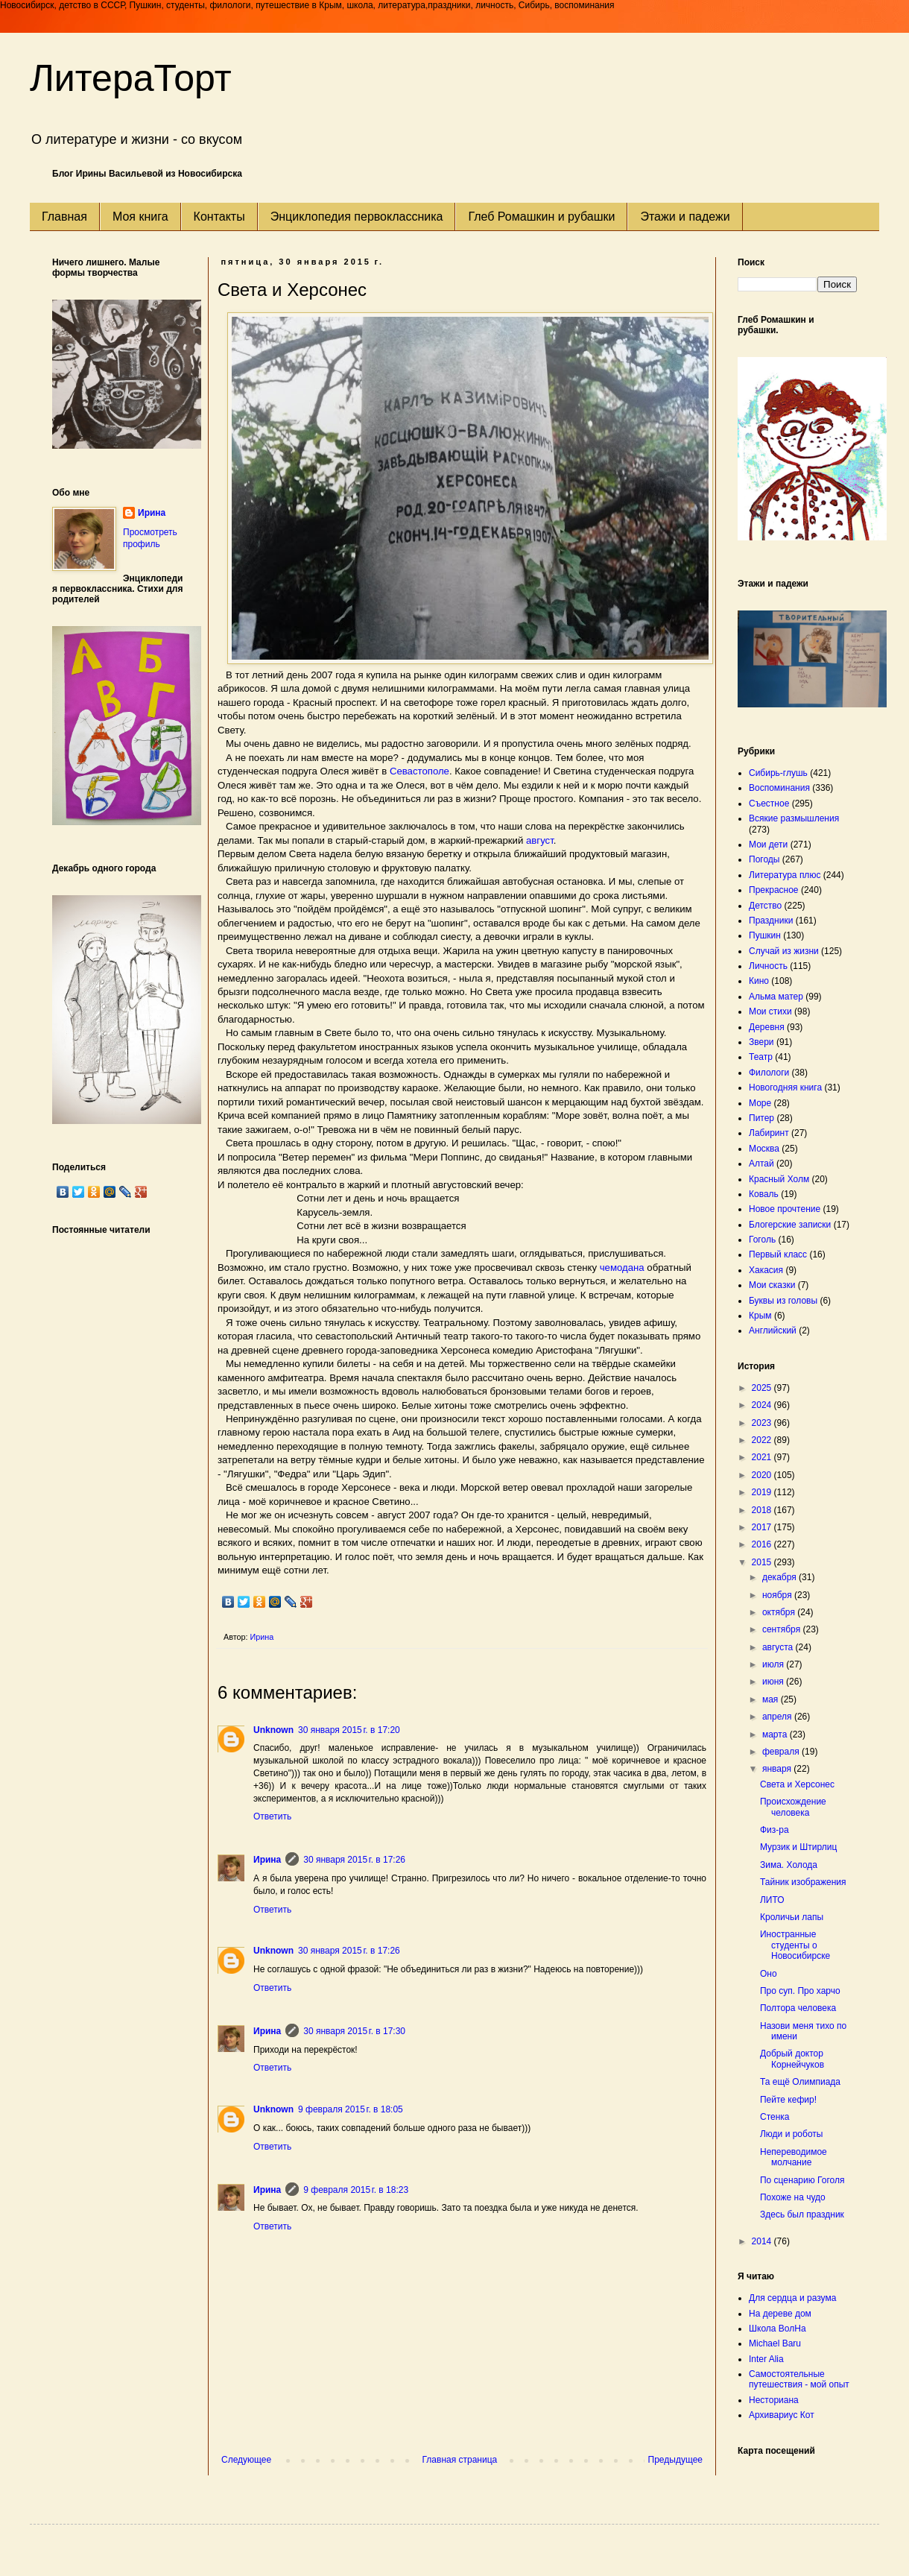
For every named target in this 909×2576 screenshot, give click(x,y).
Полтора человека (798, 2008)
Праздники (771, 920)
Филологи (769, 1072)
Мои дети (768, 844)
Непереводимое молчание (793, 2157)
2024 (763, 1405)
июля (774, 1664)
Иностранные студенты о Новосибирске (795, 1945)
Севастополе (419, 771)
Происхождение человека (793, 1806)
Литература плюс (784, 875)
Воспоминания (779, 788)
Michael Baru (775, 2343)
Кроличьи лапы (791, 1917)
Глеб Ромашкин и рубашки (541, 216)
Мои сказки (772, 1285)
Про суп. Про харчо (800, 1991)
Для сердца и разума (792, 2298)
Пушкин (765, 935)
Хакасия (766, 1270)
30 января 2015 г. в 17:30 (354, 2031)
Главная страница (460, 2460)
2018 (763, 1510)
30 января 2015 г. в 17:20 (349, 1730)
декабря (780, 1577)
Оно (768, 1974)
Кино (759, 981)
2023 (763, 1423)
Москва (764, 1148)
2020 (763, 1475)
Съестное (769, 803)
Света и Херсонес (797, 1784)
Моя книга (140, 216)
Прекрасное (774, 890)
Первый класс (778, 1254)
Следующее (246, 2460)
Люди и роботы (791, 2134)
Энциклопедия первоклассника (356, 216)
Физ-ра (774, 1830)
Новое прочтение (784, 1209)
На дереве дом (780, 2313)
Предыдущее (675, 2460)
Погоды (764, 859)
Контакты (219, 216)
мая (771, 1699)
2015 (763, 1562)
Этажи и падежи (684, 216)
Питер (761, 1118)
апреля (778, 1716)
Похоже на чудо (793, 2197)
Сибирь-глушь (778, 773)
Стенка (775, 2117)
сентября (782, 1629)
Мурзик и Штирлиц (798, 1847)
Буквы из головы (783, 1300)
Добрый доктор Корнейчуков (792, 2058)
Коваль (764, 1194)
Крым (760, 1315)
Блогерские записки (790, 1224)
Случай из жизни (784, 951)
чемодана (622, 1267)
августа (779, 1647)
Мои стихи (770, 1011)
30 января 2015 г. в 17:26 (354, 1859)
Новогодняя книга (785, 1087)
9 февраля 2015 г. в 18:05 (350, 2109)
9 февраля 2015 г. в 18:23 (355, 2190)
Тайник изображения (803, 1882)
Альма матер (776, 996)
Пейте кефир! (788, 2099)
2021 (763, 1457)
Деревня (767, 1027)
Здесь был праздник (802, 2214)
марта (776, 1734)
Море (760, 1103)
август (540, 840)
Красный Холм (779, 1179)
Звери (761, 1042)
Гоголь (762, 1239)
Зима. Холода (788, 1865)
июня (774, 1681)
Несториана (774, 2400)
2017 (763, 1527)
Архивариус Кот (781, 2415)
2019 (763, 1492)
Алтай (761, 1163)
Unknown (273, 1730)
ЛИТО (772, 1900)
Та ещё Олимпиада (800, 2082)
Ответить (272, 1816)
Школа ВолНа (777, 2328)
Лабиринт (769, 1133)
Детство (765, 905)
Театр (761, 1057)
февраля (782, 1751)
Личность (768, 966)
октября (779, 1612)
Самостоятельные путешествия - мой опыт (799, 2379)
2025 (763, 1388)
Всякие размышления (794, 818)
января (778, 1769)
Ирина (267, 1859)
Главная (64, 216)
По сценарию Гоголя (802, 2180)
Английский (772, 1330)
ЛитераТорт (131, 78)
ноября (778, 1595)
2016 (763, 1544)
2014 (763, 2241)
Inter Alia (766, 2359)
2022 (763, 1440)
